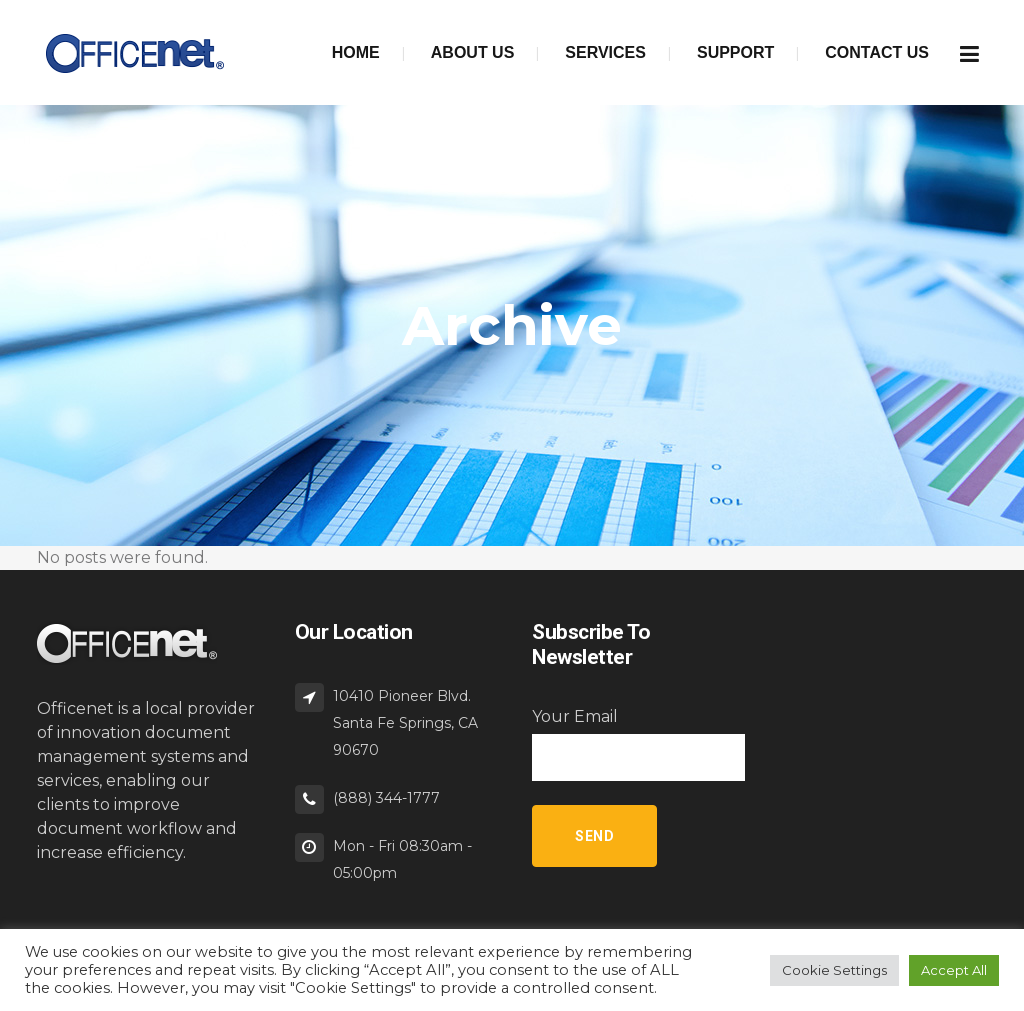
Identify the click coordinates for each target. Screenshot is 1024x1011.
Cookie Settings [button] (834, 970)
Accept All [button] (954, 970)
